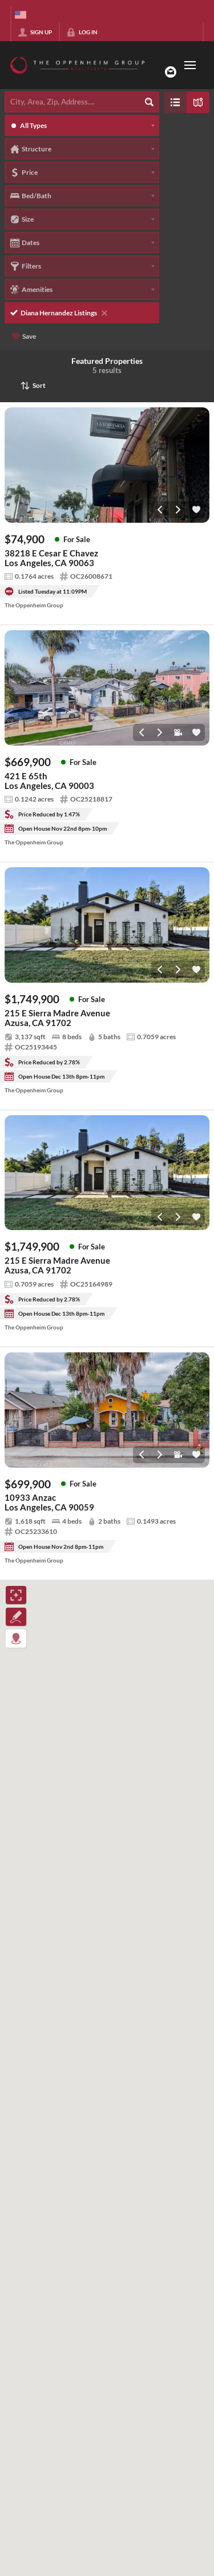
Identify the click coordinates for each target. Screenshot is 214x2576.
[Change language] (21, 15)
